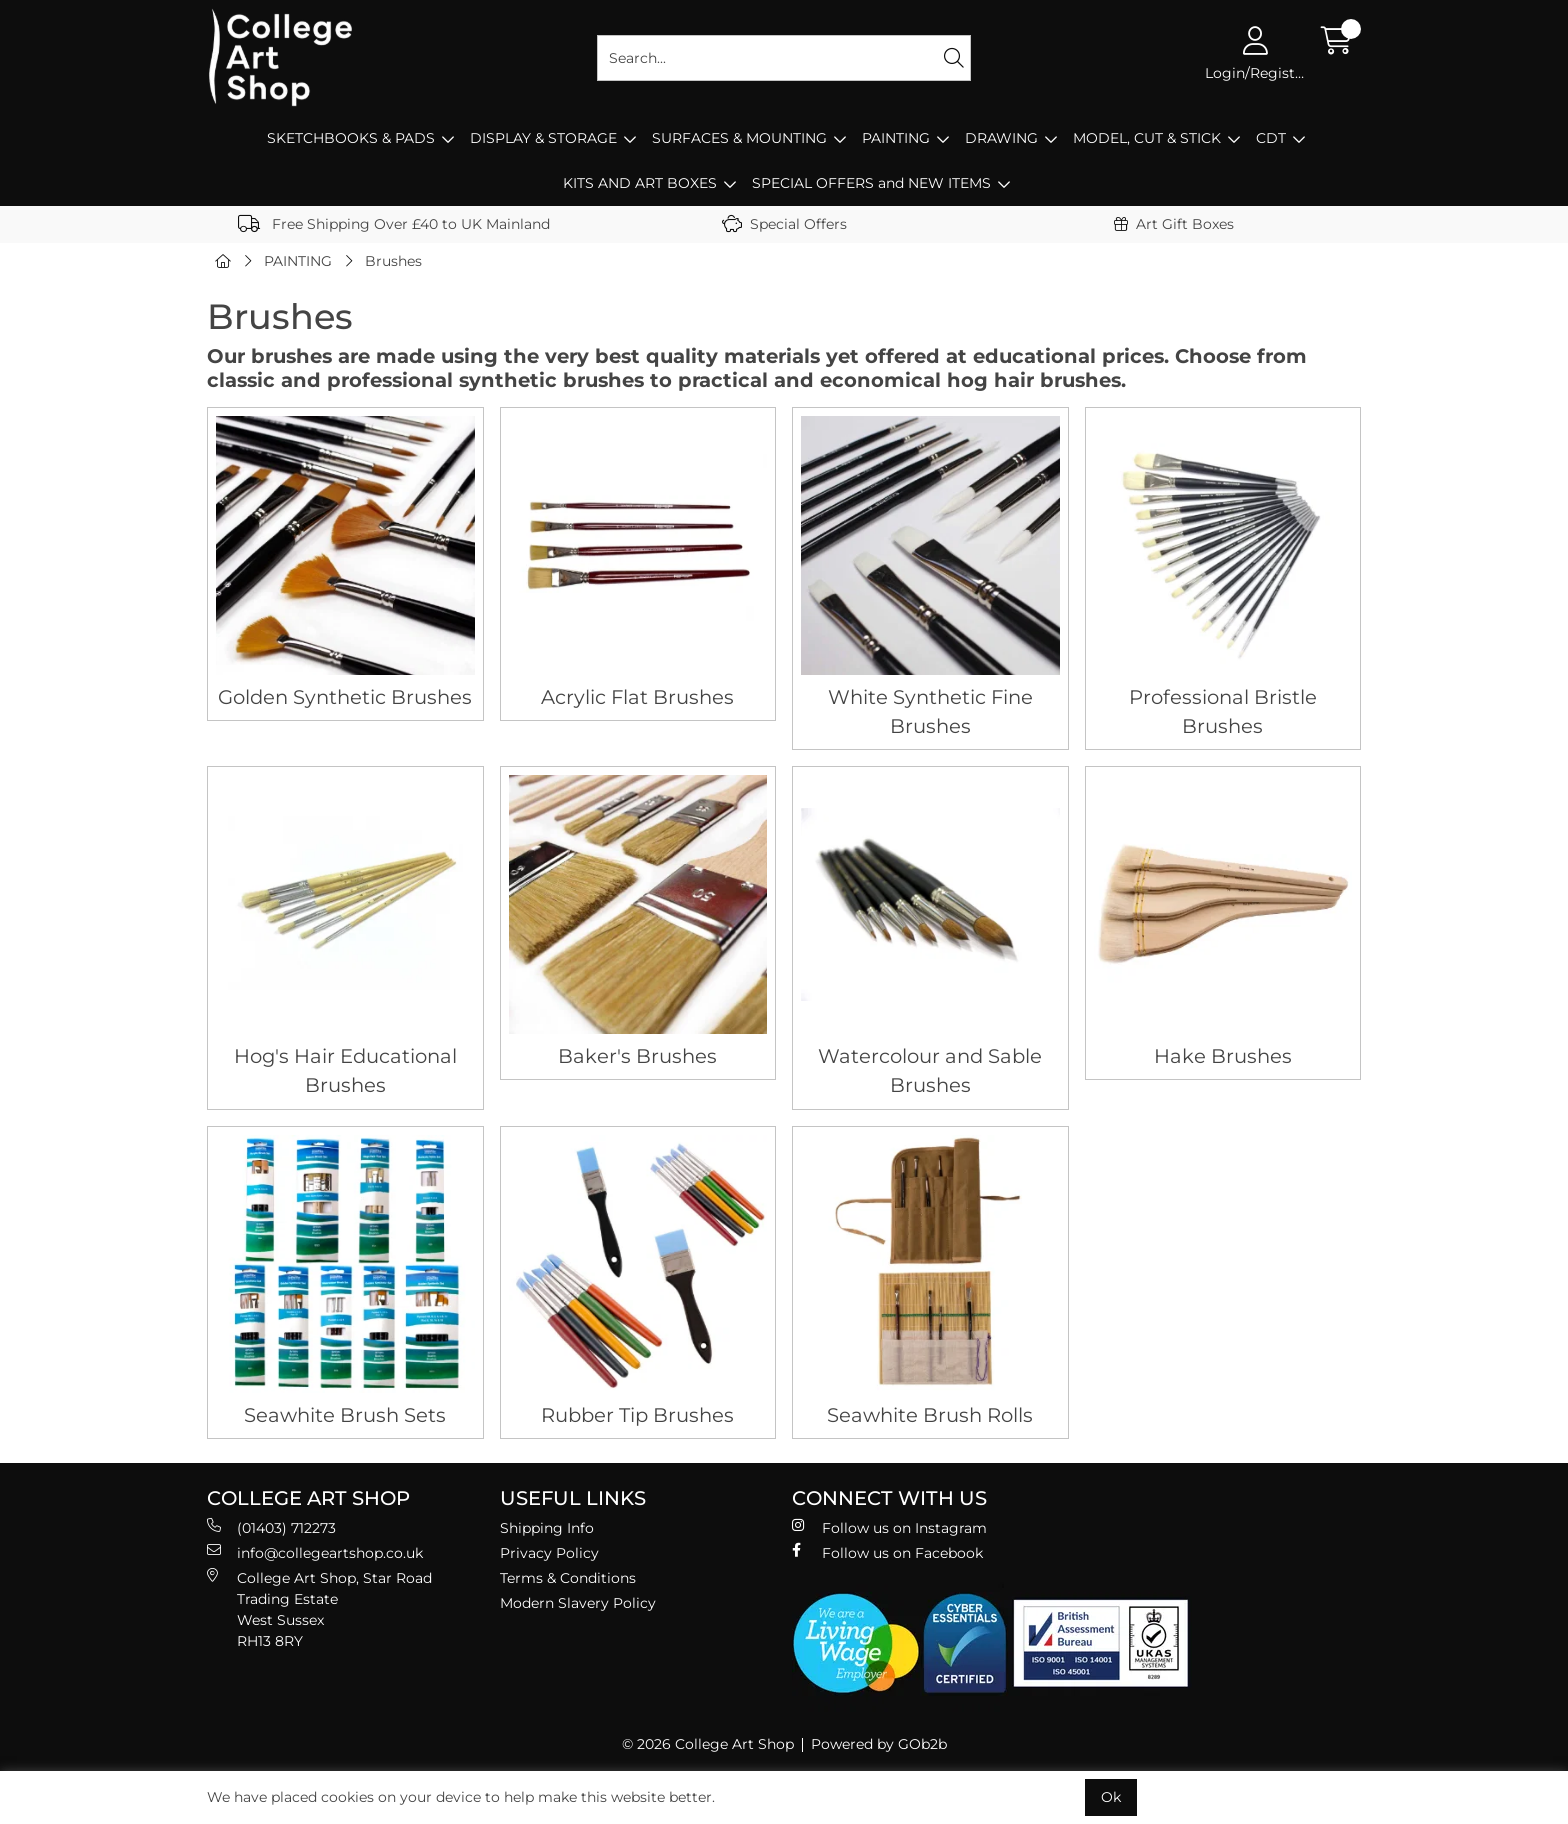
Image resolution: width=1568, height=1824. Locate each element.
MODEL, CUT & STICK (1147, 138)
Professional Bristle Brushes (1223, 711)
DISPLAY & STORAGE (543, 138)
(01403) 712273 (271, 1527)
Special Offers (784, 224)
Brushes (393, 261)
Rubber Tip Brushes (637, 1415)
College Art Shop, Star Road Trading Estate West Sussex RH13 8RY (319, 1609)
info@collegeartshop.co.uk (315, 1552)
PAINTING (896, 138)
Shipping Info (547, 1528)
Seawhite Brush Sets (345, 1415)
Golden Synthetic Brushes (345, 697)
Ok (1111, 1797)
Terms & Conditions (568, 1578)
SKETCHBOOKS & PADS (351, 138)
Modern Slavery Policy (578, 1603)
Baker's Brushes (637, 1056)
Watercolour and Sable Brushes (930, 1070)
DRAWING (1001, 138)
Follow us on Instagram (889, 1527)
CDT (1271, 138)
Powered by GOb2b (879, 1744)
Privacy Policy (549, 1553)
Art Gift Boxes (1174, 224)
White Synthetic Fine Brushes (930, 711)
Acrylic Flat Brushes (637, 697)
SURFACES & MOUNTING (739, 138)
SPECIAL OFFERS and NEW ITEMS (871, 183)
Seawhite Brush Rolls (930, 1415)
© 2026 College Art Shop (708, 1744)
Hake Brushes (1223, 1056)
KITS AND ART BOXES (640, 183)
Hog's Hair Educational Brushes (345, 1070)
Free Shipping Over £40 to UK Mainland (394, 224)
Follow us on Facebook (887, 1552)
